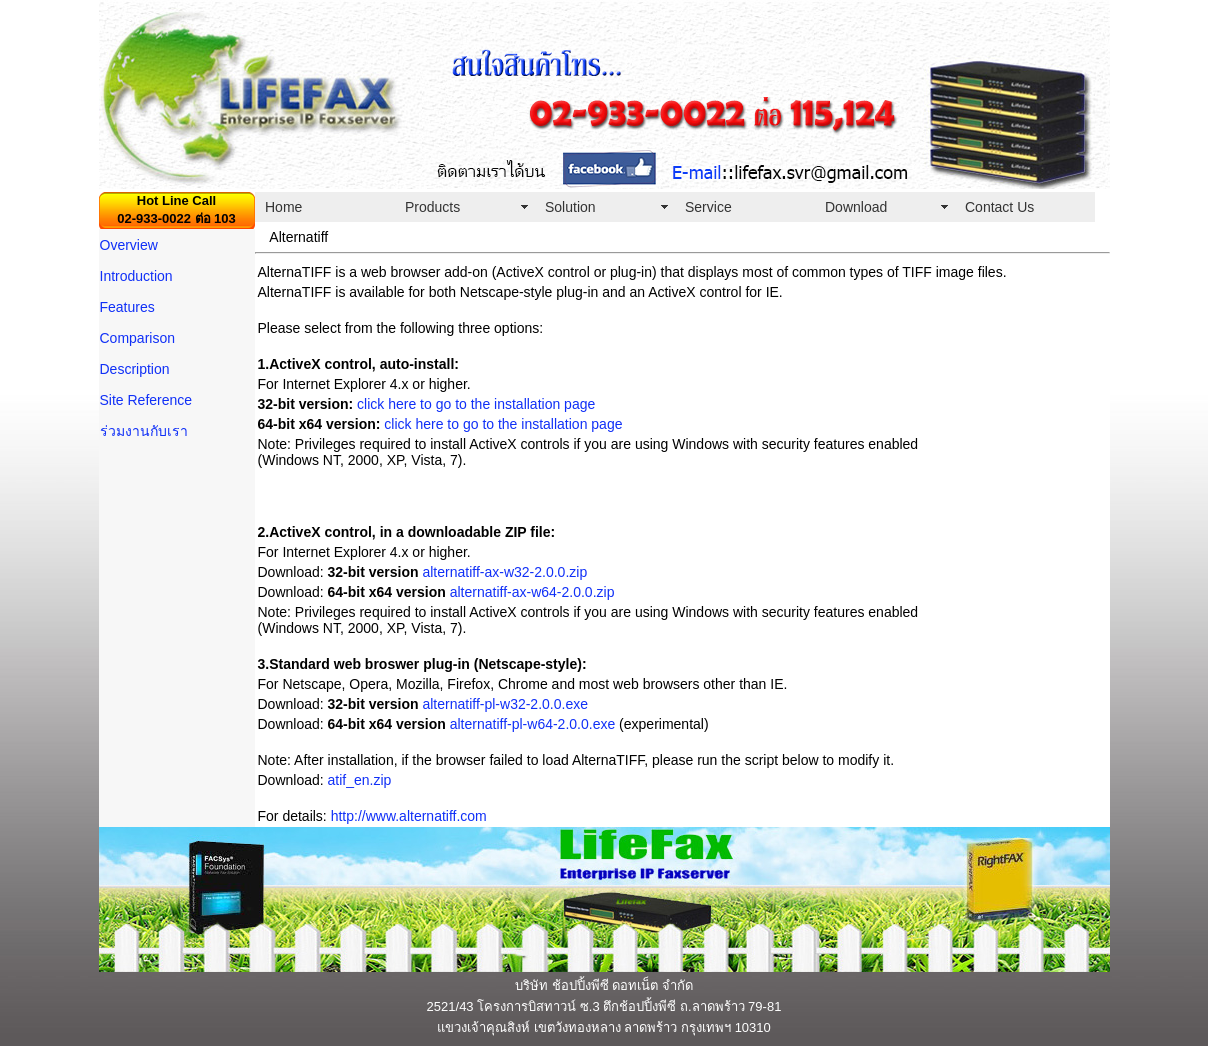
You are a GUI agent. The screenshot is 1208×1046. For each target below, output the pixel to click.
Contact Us (999, 207)
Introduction (136, 276)
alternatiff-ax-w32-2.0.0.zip (504, 572)
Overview (129, 245)
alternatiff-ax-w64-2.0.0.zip (532, 592)
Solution (570, 207)
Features (127, 307)
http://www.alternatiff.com (409, 816)
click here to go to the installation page (476, 404)
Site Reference (146, 400)
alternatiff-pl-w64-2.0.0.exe (534, 724)
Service (708, 207)
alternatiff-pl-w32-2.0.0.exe (505, 704)
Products (432, 207)
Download (856, 207)
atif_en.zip (360, 780)
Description (135, 369)
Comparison (137, 338)
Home (283, 207)
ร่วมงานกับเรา (144, 431)
